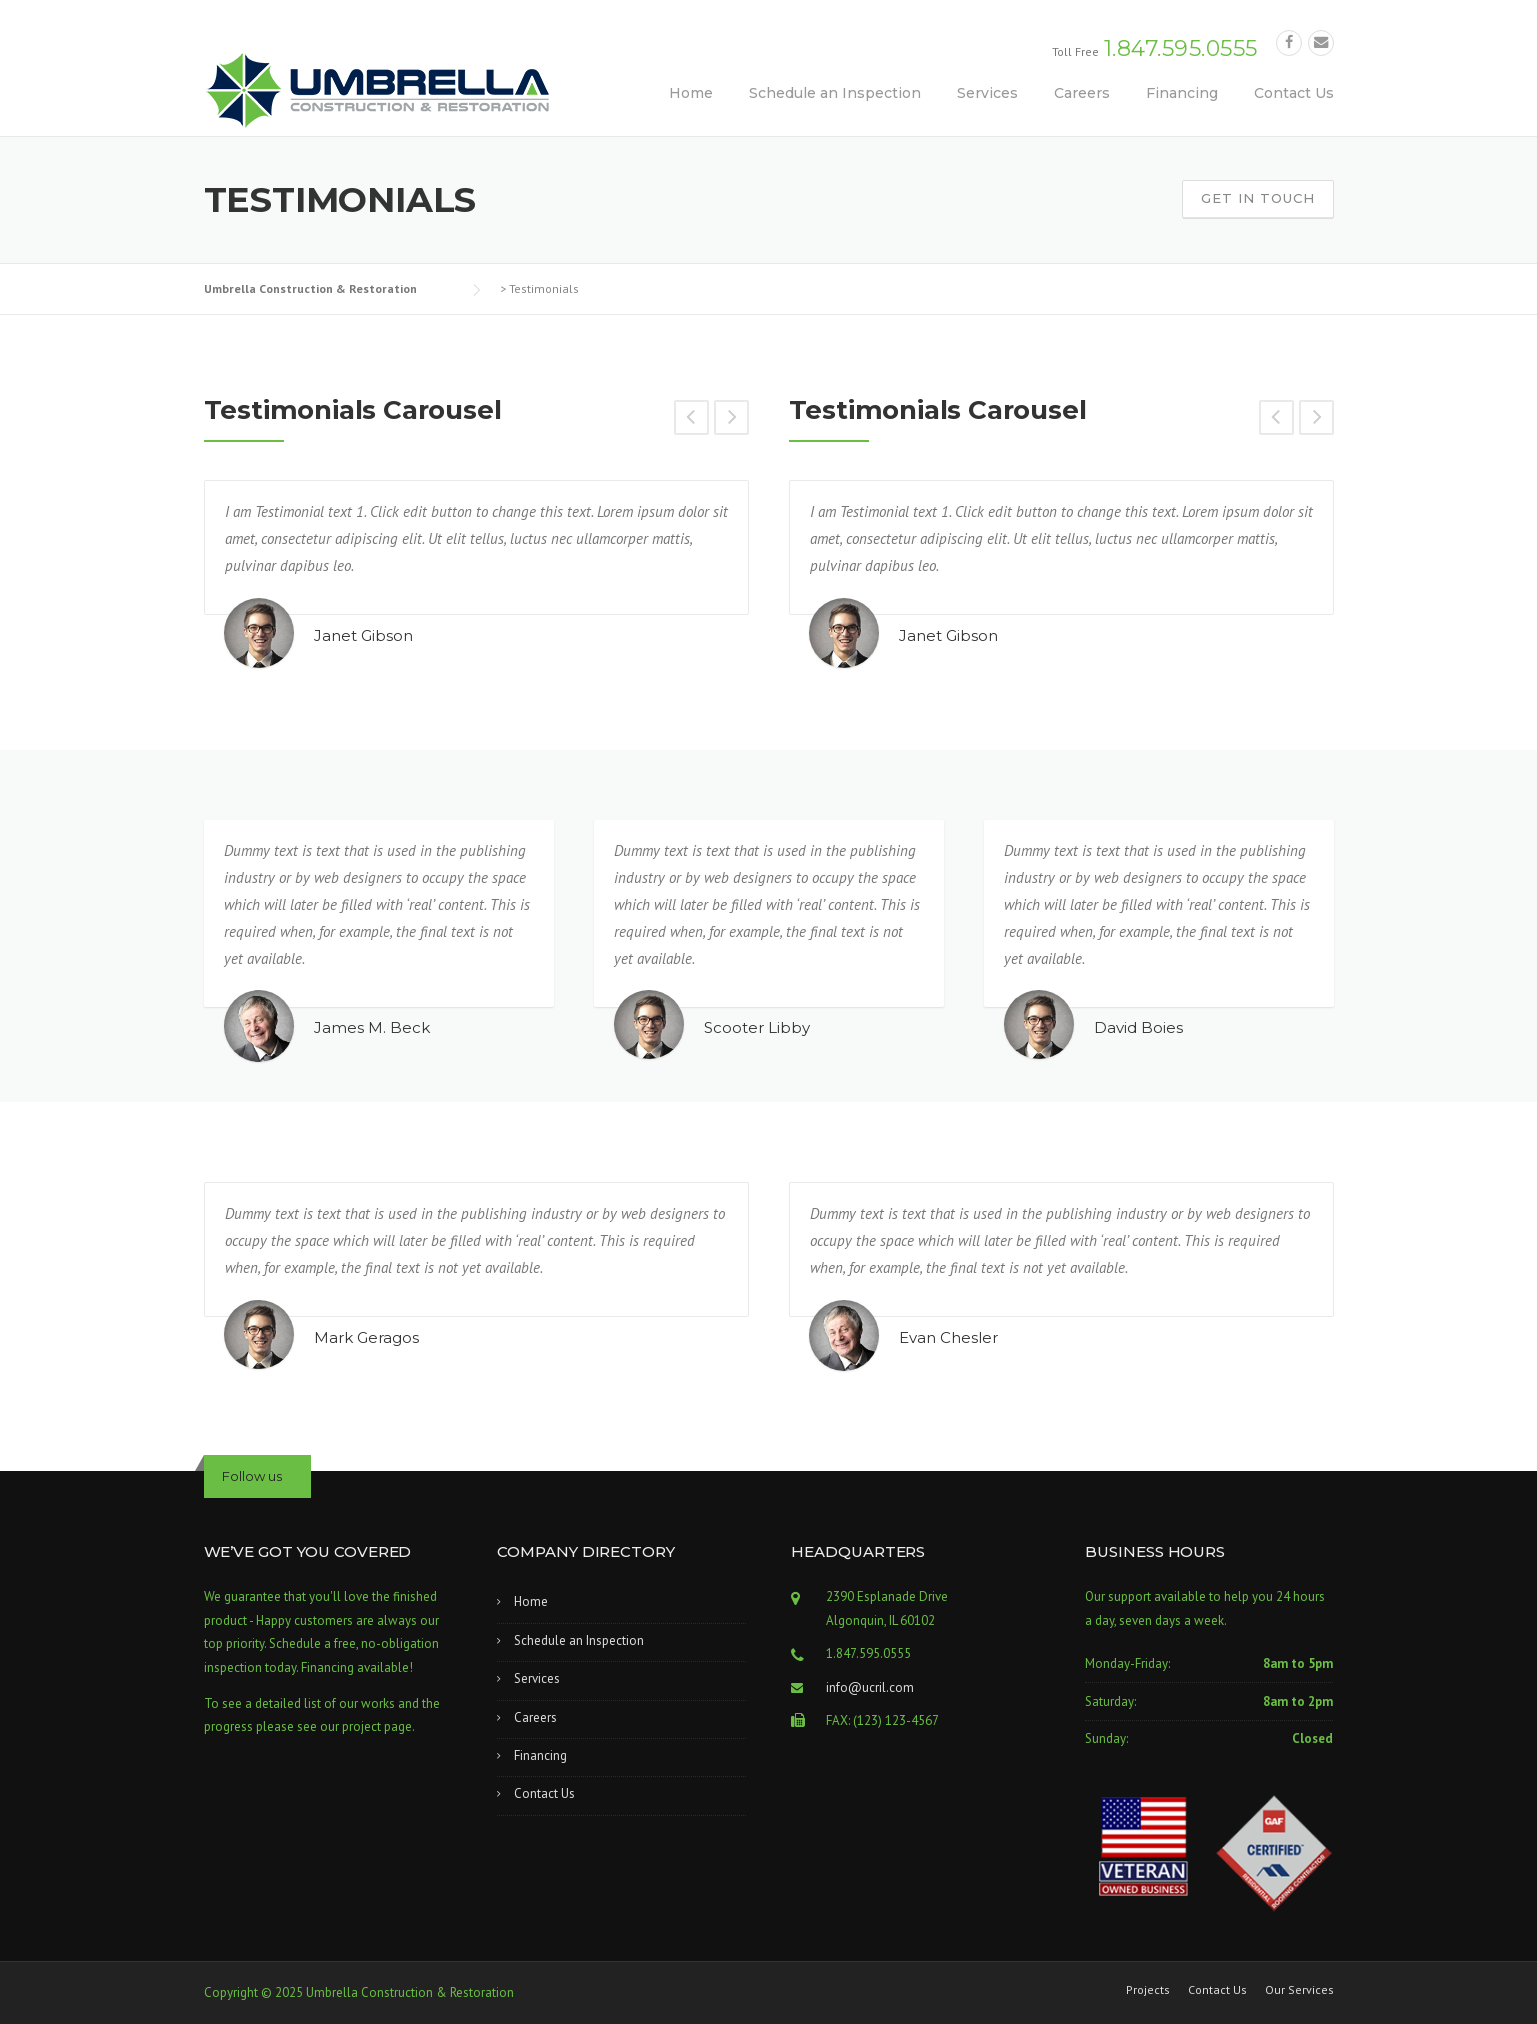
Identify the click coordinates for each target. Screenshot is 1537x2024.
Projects (1148, 1990)
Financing (1182, 93)
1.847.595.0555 (1181, 48)
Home (691, 93)
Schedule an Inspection (835, 93)
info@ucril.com (870, 1687)
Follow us (252, 1476)
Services (987, 93)
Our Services (1299, 1990)
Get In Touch (1258, 198)
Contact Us (1294, 93)
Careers (1082, 93)
